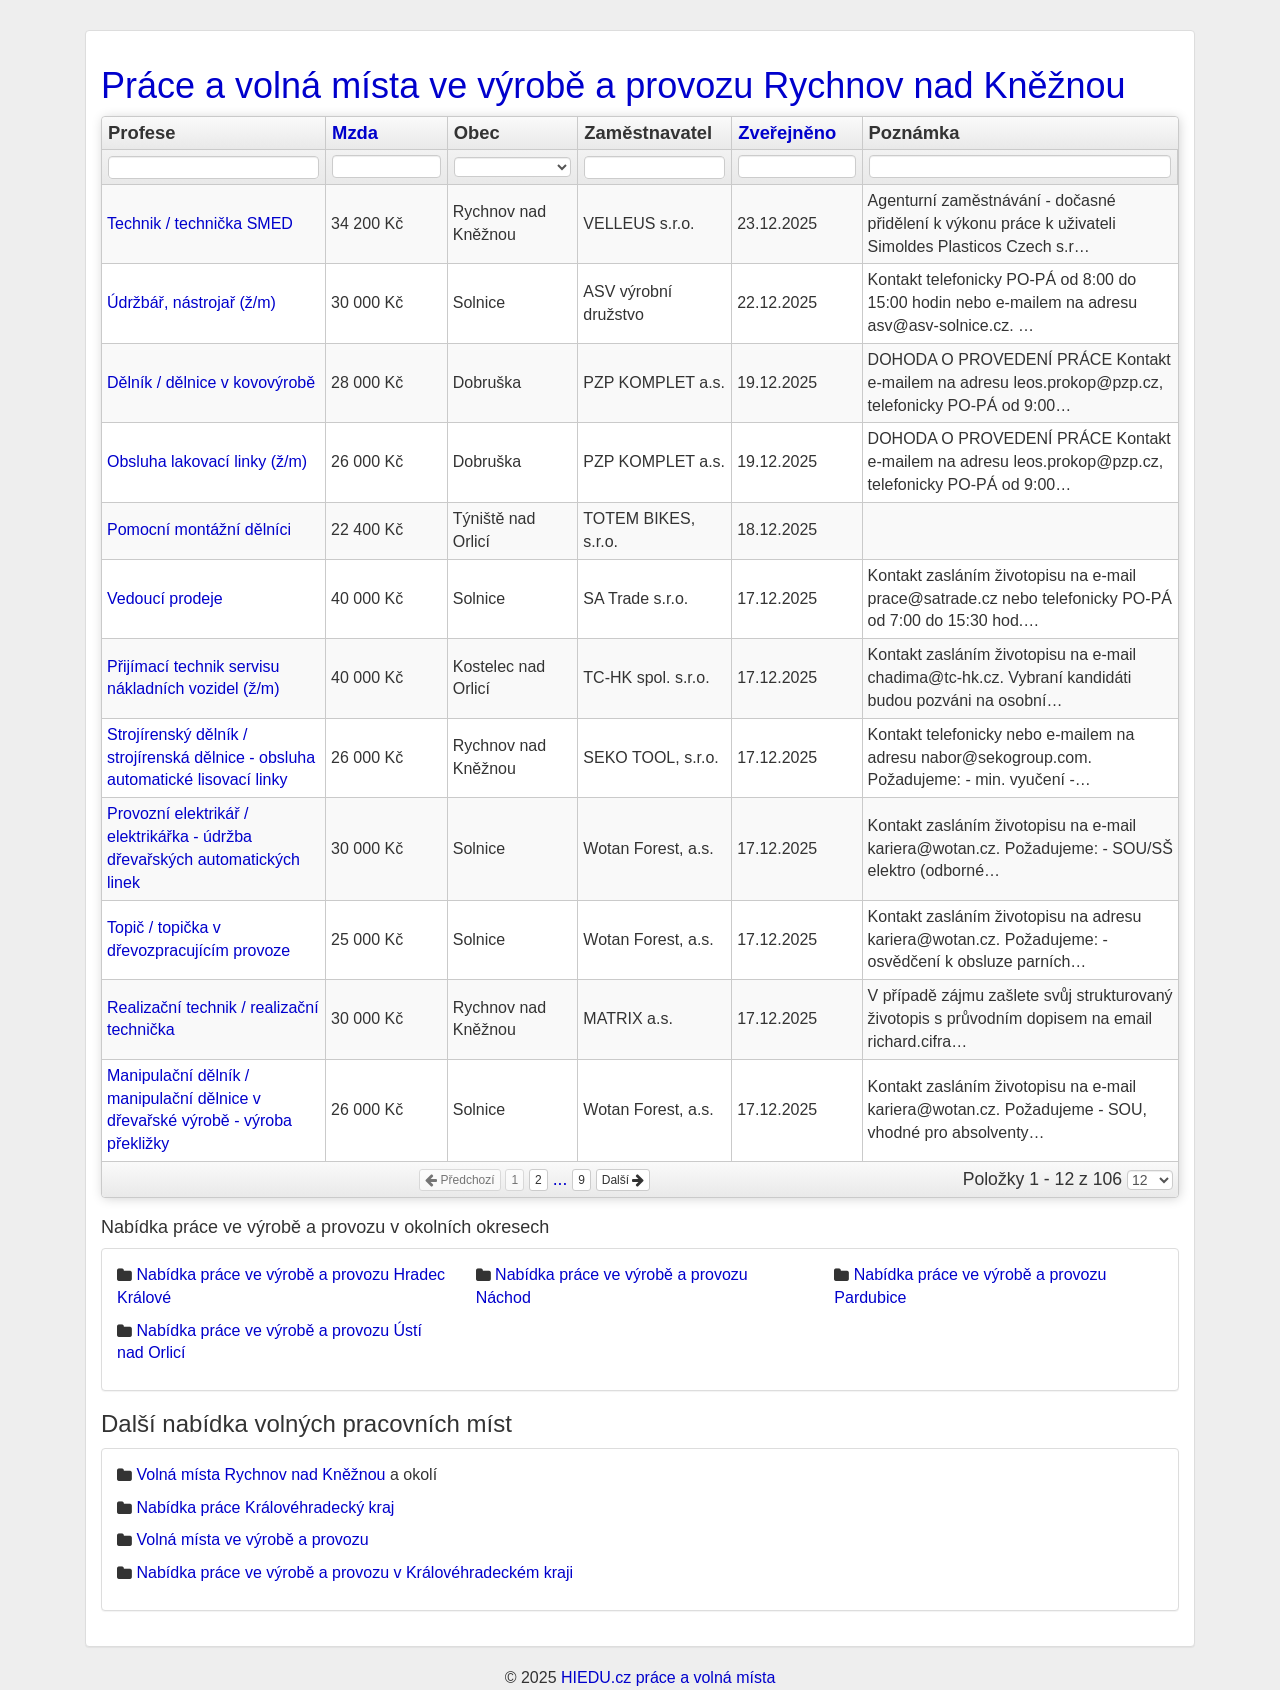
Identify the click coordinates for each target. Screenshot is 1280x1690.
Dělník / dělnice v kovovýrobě (211, 382)
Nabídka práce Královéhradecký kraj (265, 1507)
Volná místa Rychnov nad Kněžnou (260, 1474)
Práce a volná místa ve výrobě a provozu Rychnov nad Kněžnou (613, 85)
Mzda (355, 132)
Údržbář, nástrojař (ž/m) (191, 302)
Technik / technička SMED (200, 223)
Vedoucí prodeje (165, 598)
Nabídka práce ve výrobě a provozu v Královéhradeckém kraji (354, 1572)
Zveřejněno (787, 132)
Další (623, 1180)
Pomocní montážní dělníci (199, 529)
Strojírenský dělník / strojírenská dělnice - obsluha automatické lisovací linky (211, 757)
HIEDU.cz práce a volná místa (668, 1677)
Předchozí (459, 1180)
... (560, 1179)
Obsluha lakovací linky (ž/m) (207, 461)
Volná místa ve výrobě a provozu (252, 1539)
